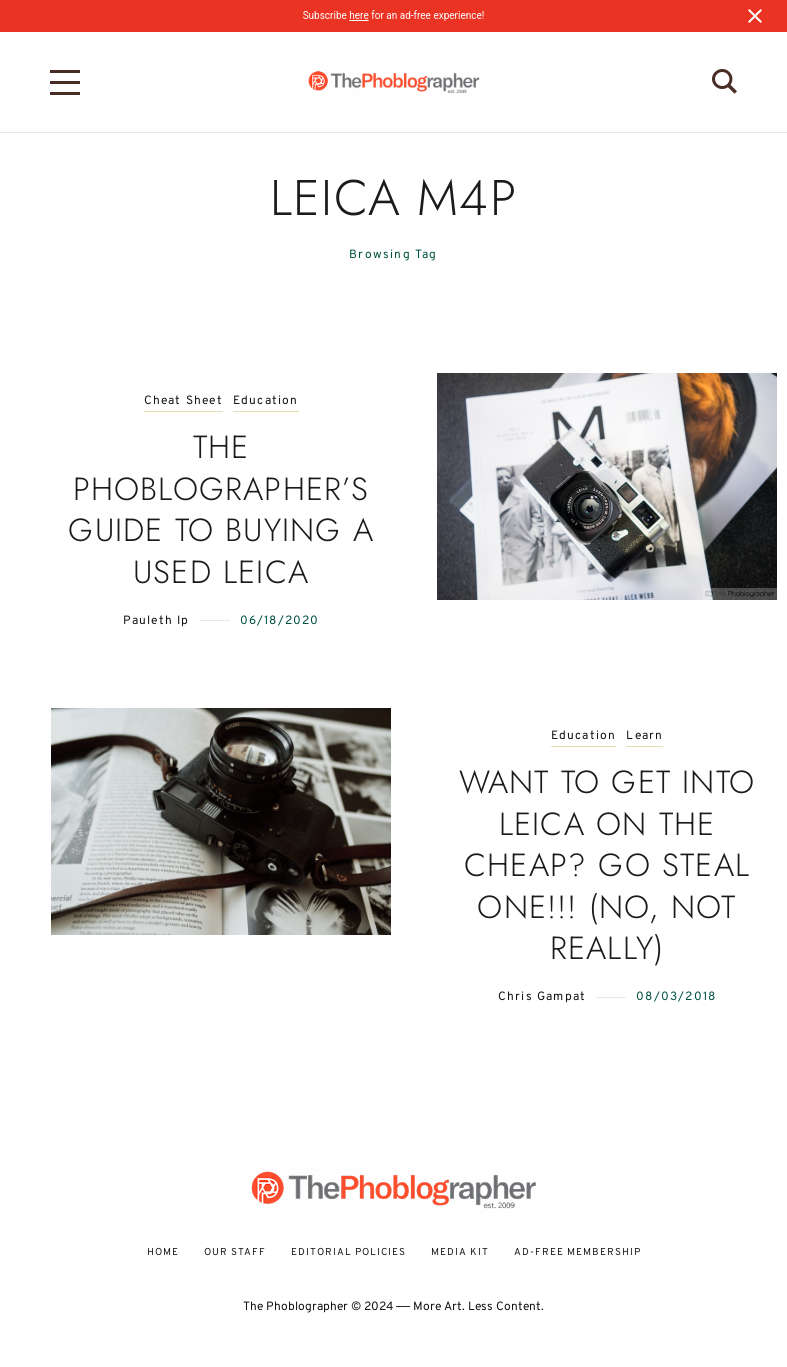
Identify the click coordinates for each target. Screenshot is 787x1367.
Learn (644, 736)
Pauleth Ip (156, 621)
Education (266, 401)
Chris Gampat (542, 997)
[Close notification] (755, 16)
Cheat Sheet (183, 401)
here (358, 15)
